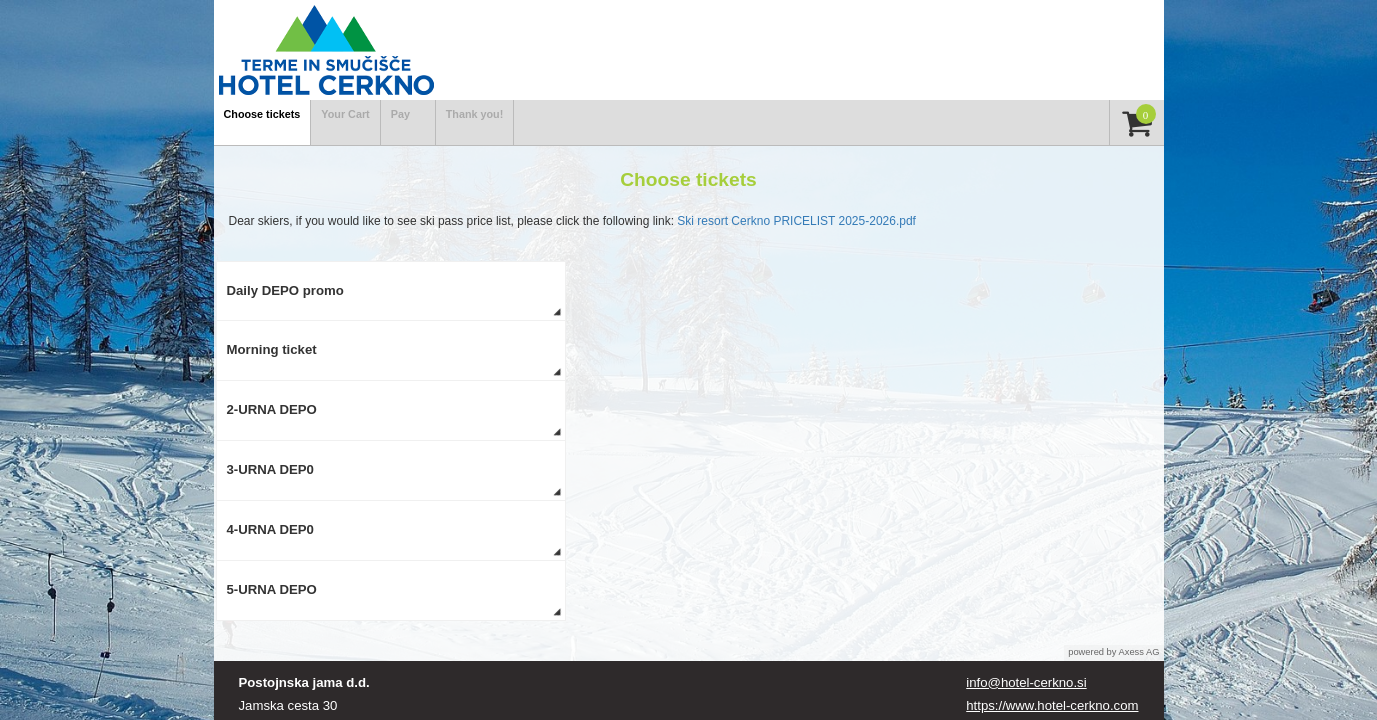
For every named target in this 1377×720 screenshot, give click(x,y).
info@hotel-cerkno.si (1026, 682)
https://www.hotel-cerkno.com (1052, 705)
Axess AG (1139, 652)
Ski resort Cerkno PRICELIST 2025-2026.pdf (796, 221)
